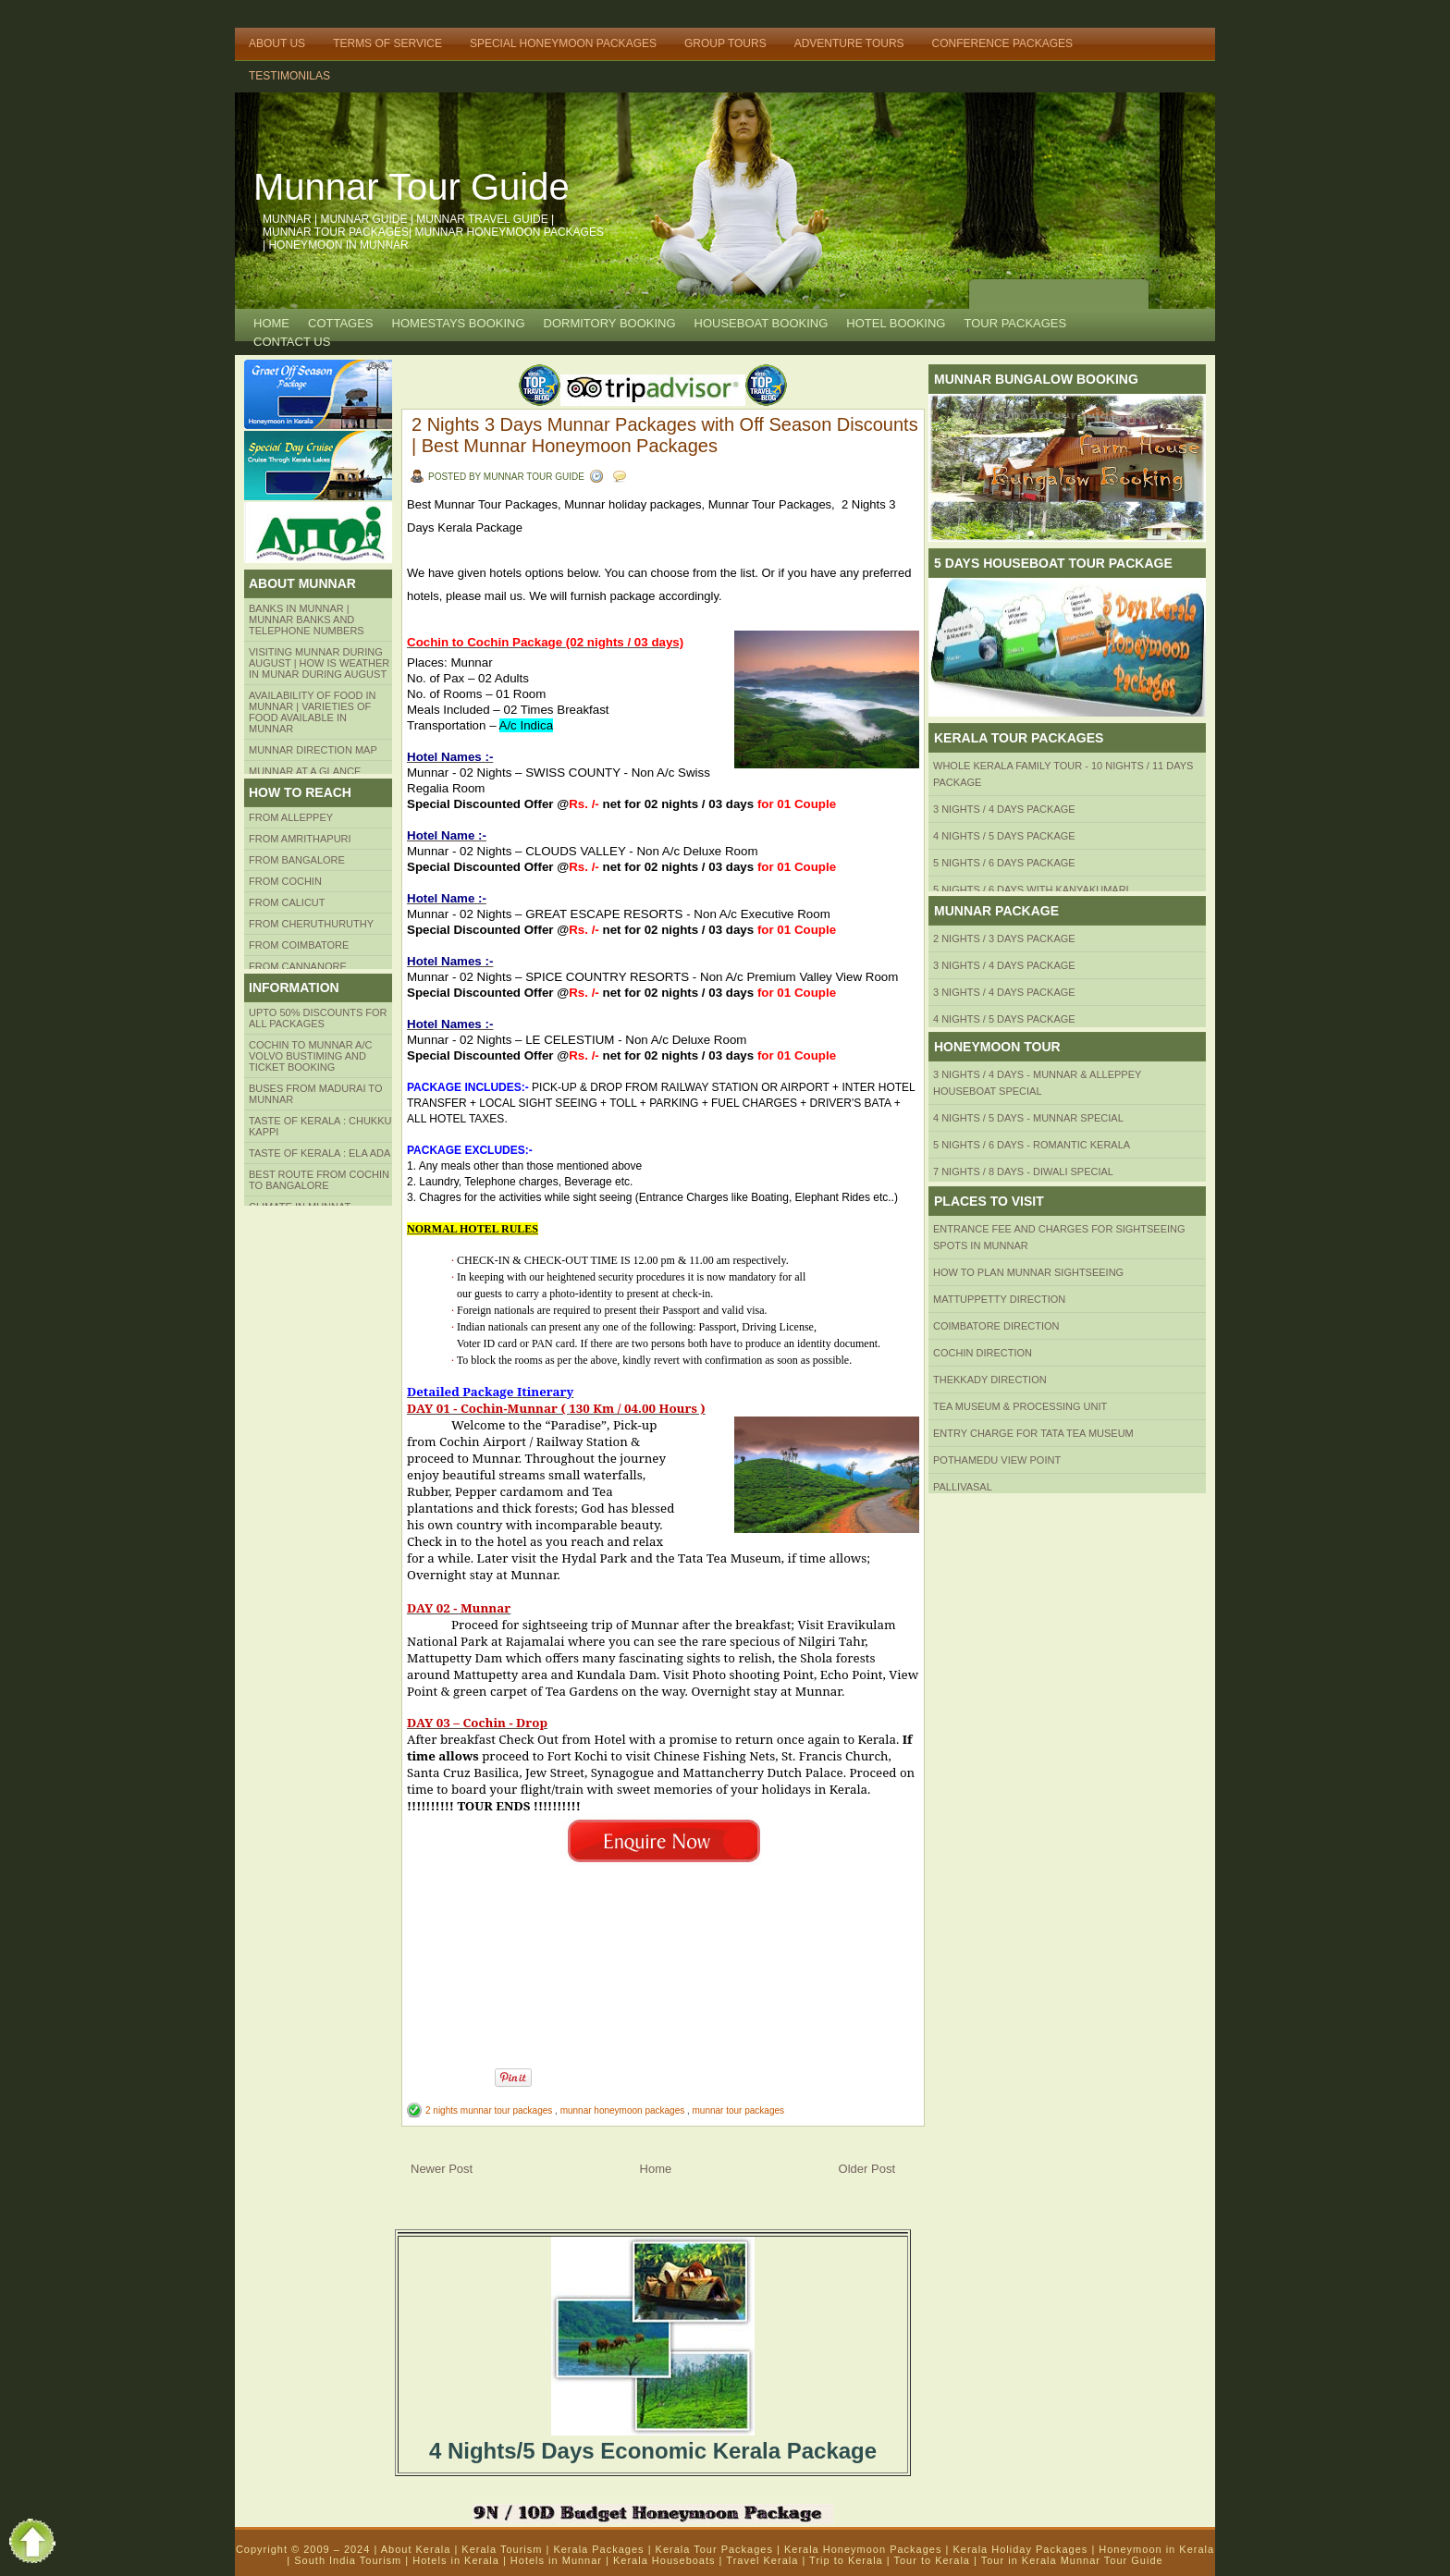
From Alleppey (291, 817)
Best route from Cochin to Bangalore (319, 1180)
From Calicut (287, 902)
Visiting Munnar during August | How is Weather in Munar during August (319, 663)
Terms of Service (387, 43)
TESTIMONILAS (289, 75)
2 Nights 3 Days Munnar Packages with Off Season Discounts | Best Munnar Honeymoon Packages (665, 435)
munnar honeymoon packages (623, 2110)
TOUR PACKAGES (1015, 323)
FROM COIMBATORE (299, 945)
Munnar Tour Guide (411, 186)
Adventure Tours (849, 43)
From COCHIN (285, 881)
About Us (277, 43)
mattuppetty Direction (999, 1299)
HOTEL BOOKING (895, 323)
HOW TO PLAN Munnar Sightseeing (1028, 1272)
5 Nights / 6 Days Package (1004, 862)
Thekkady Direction (990, 1379)
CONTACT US (291, 342)
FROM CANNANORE (298, 966)
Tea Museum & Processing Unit (1020, 1406)
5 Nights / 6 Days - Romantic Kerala (1031, 1144)
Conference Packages (1002, 43)
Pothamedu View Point (997, 1460)
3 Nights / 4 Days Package (1004, 809)
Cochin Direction (982, 1352)
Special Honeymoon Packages (563, 43)
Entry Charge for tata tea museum (1033, 1433)
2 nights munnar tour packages (490, 2110)
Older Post (867, 2169)
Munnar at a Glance (305, 771)
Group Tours (725, 43)
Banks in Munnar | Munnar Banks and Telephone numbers (306, 619)
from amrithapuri (300, 838)
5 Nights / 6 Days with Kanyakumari (1031, 889)
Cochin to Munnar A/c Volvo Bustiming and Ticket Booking (310, 1056)
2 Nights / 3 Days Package (1004, 938)
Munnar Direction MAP (313, 749)
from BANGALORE (297, 859)
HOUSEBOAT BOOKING (761, 323)
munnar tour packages (739, 2110)
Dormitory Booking (610, 323)
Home (271, 323)
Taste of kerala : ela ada (319, 1153)
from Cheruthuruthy (311, 923)
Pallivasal (962, 1486)
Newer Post (442, 2169)
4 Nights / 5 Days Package (1004, 835)
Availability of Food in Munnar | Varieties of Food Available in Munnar (312, 712)
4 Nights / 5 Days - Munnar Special (1028, 1117)
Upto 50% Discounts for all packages (318, 1018)
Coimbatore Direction (996, 1325)
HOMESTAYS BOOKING (458, 323)
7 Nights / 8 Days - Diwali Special (1023, 1171)
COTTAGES (341, 323)
